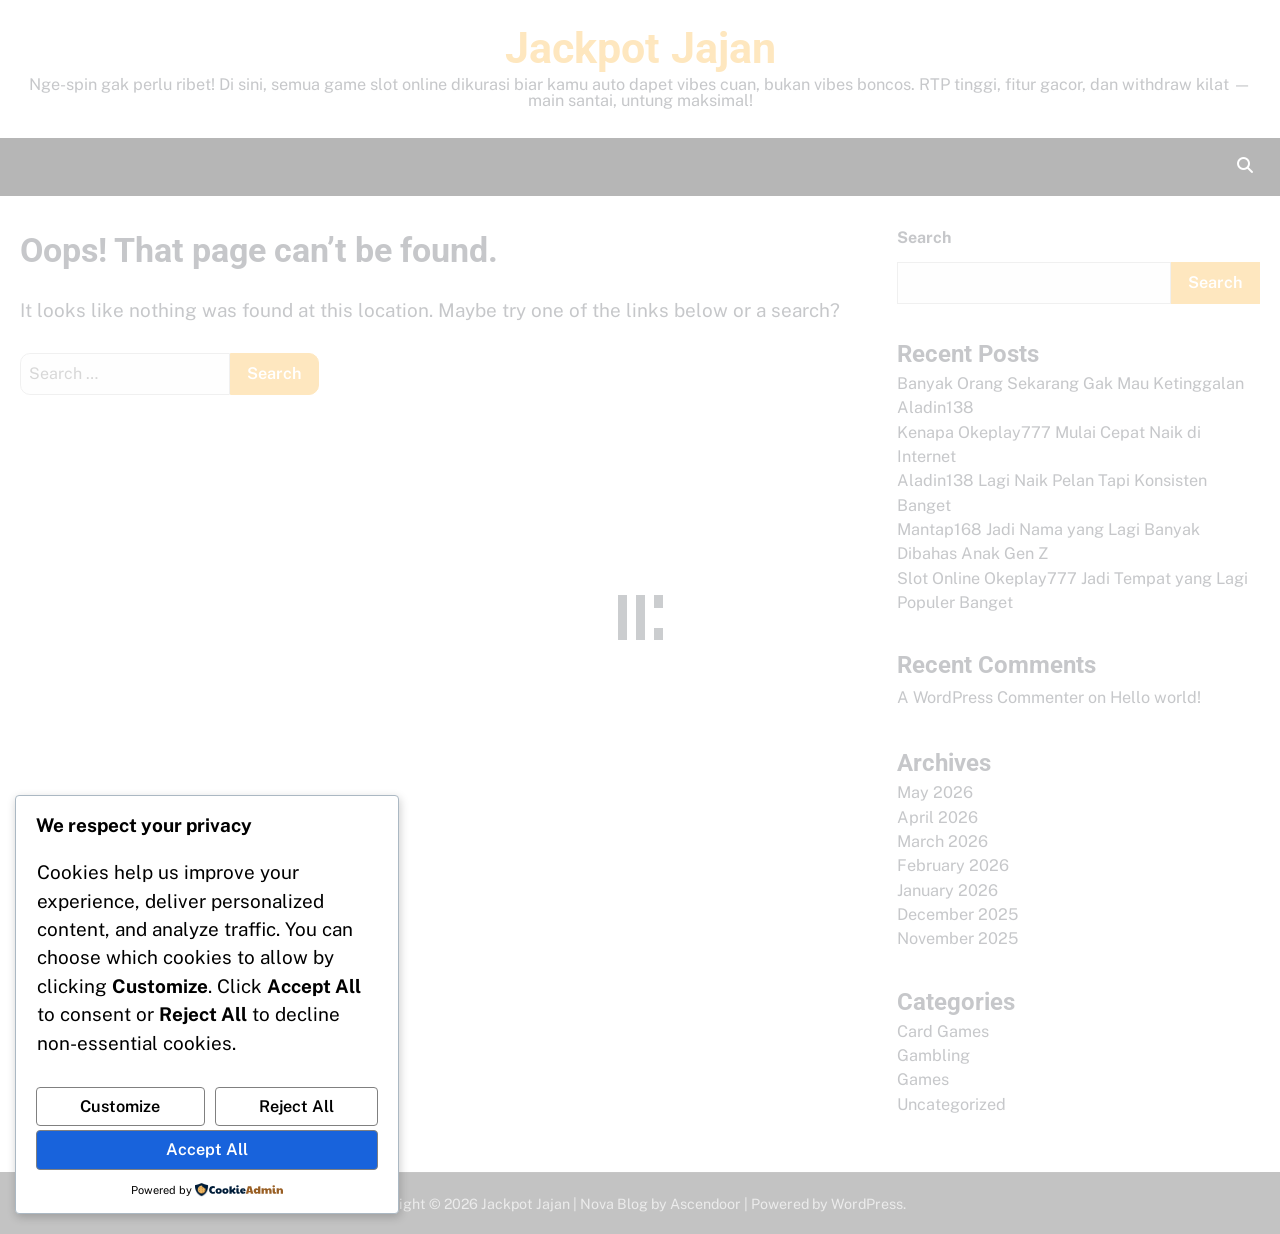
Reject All (296, 1106)
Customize (120, 1106)
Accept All (207, 1149)
